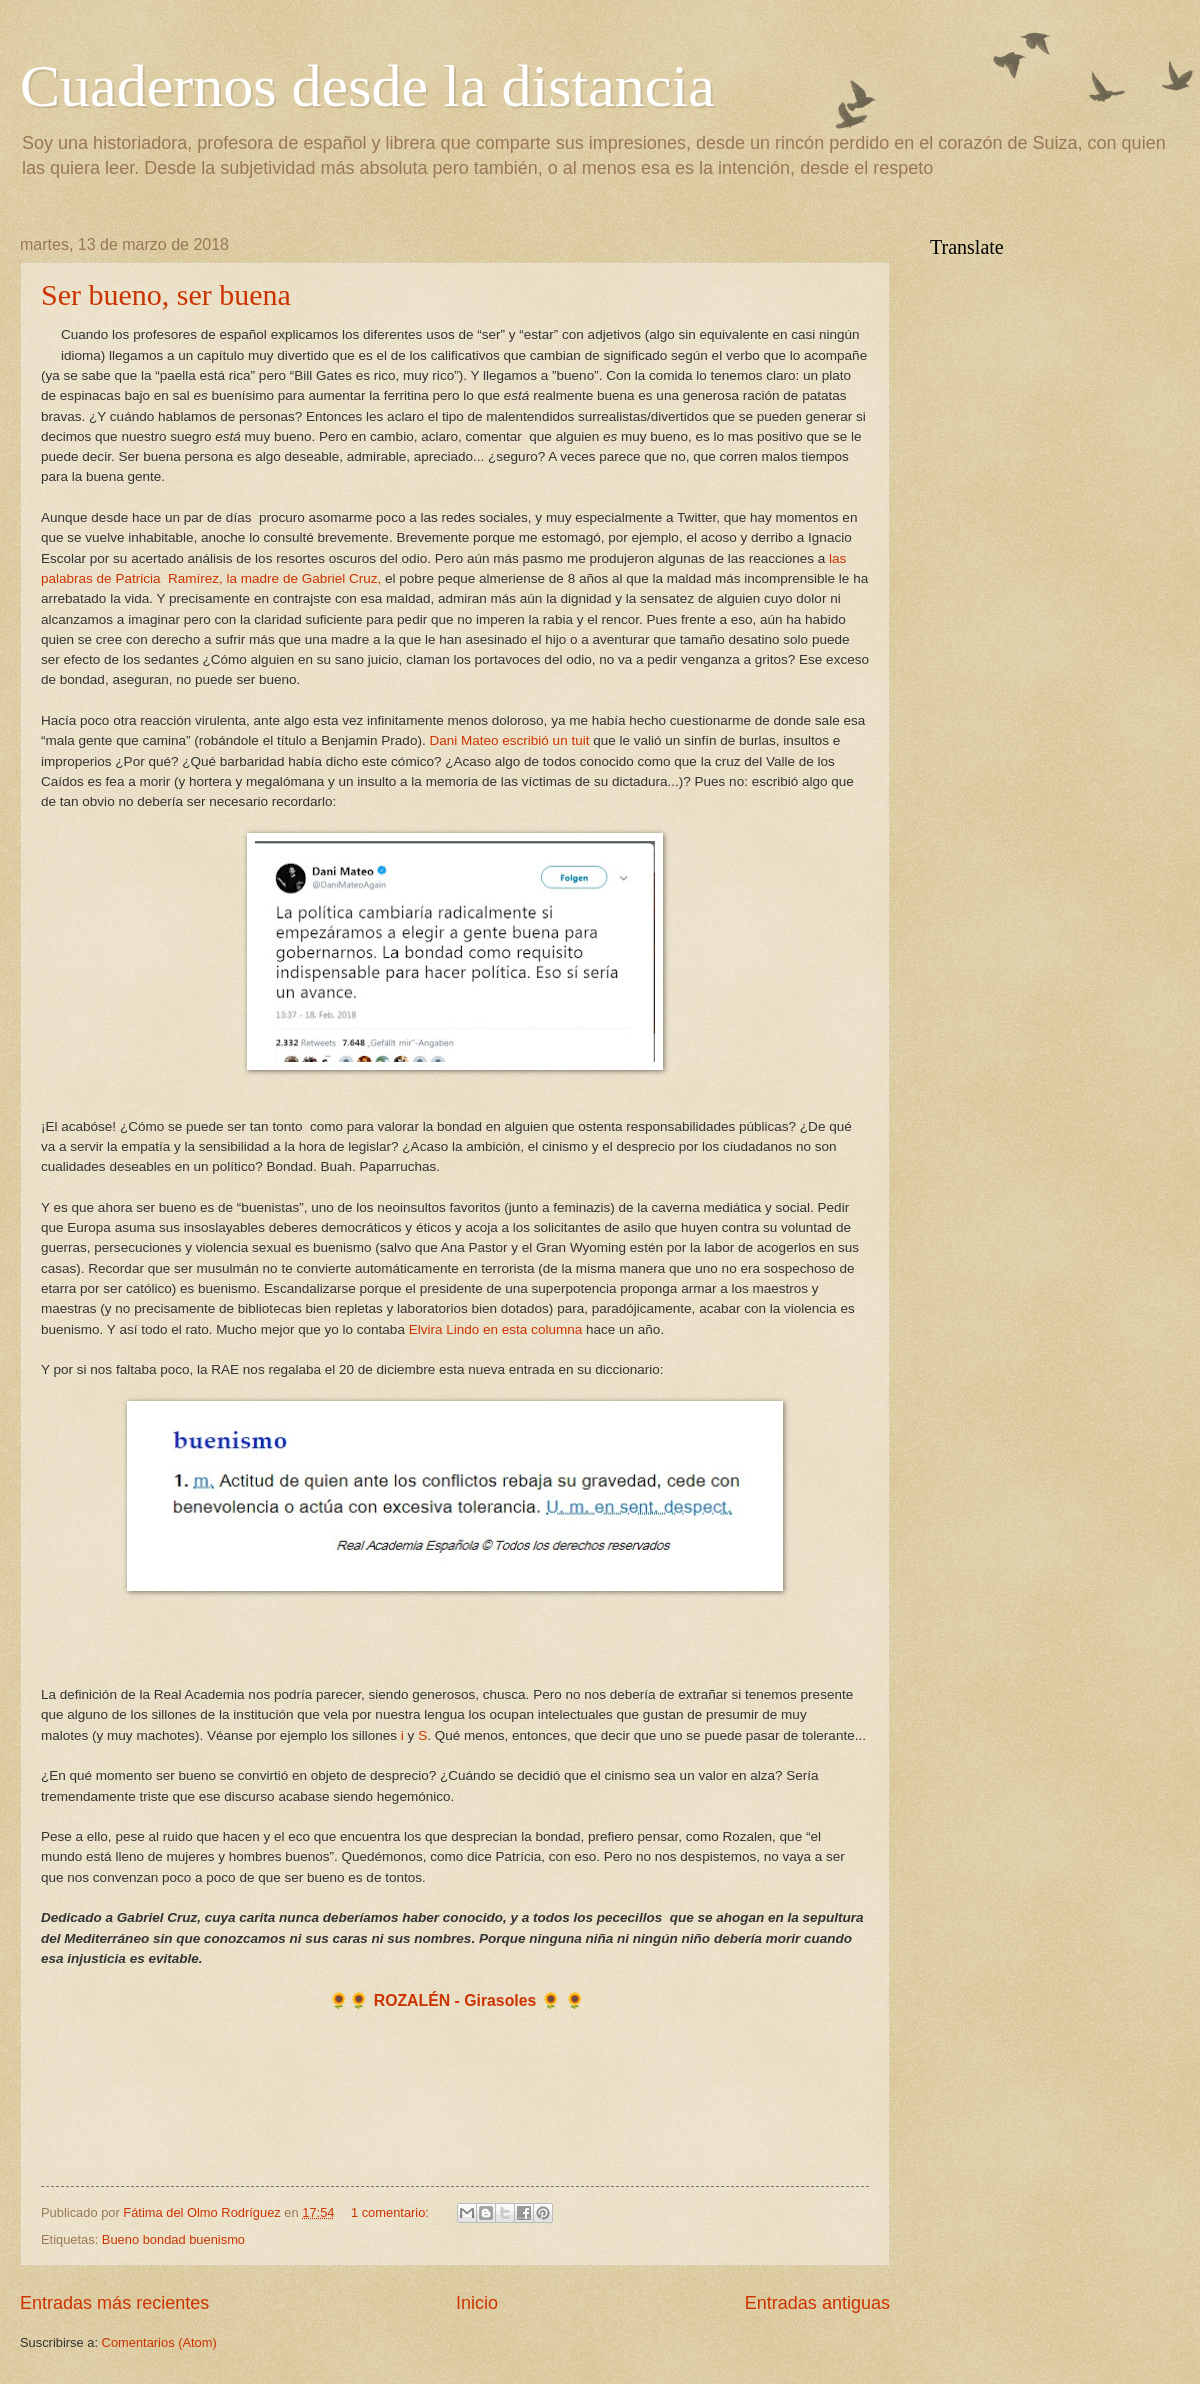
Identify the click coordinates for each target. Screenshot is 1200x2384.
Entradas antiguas (817, 2303)
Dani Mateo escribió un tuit (511, 740)
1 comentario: (392, 2212)
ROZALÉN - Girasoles (455, 2000)
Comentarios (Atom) (159, 2342)
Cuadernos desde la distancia (367, 86)
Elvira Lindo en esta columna (496, 1329)
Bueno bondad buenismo (173, 2239)
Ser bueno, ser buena (166, 294)
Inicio (477, 2303)
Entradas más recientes (114, 2303)
